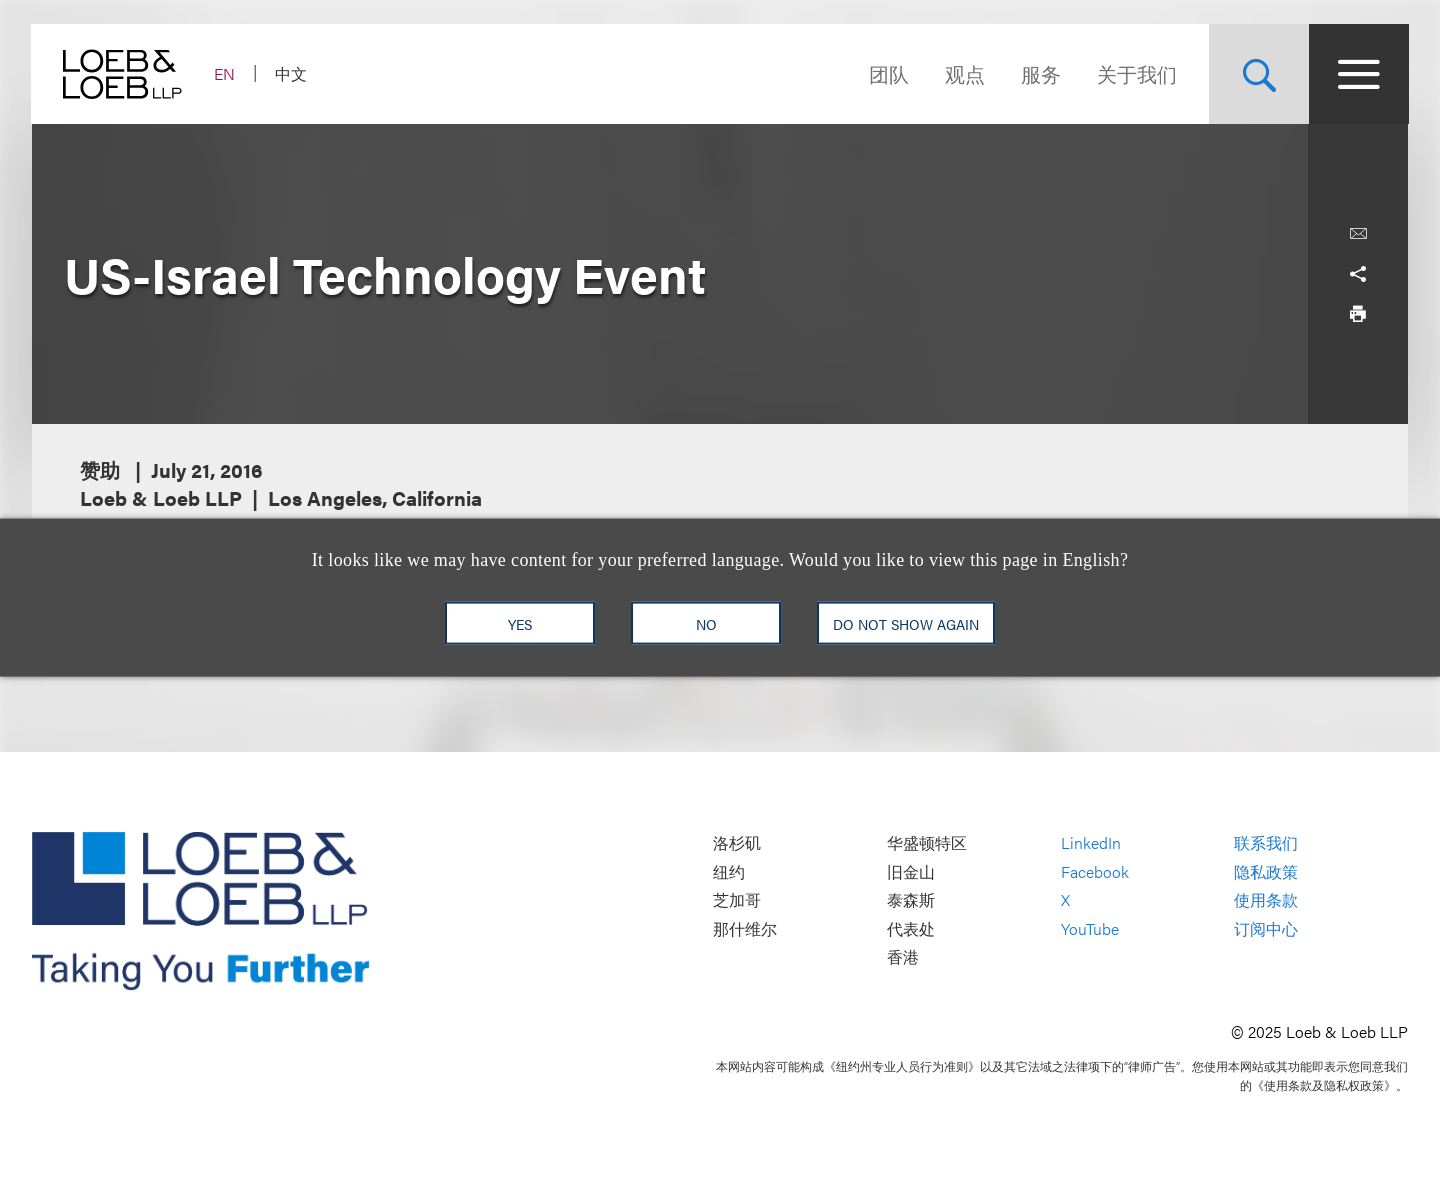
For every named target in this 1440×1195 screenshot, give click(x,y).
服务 (1040, 73)
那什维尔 (745, 928)
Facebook (1095, 871)
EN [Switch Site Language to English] (225, 73)
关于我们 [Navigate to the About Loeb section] (1136, 73)
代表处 (911, 928)
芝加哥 (737, 900)
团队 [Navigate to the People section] (888, 73)
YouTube (1090, 928)
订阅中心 (1266, 928)
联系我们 (1266, 842)
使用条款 (1266, 900)
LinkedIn (1091, 842)
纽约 (729, 871)
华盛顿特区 (927, 842)
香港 (903, 957)
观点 (964, 73)
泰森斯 (911, 900)
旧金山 (911, 871)
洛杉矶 (737, 842)
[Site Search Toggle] (1258, 74)
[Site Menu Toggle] (1358, 74)
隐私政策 (1266, 871)
